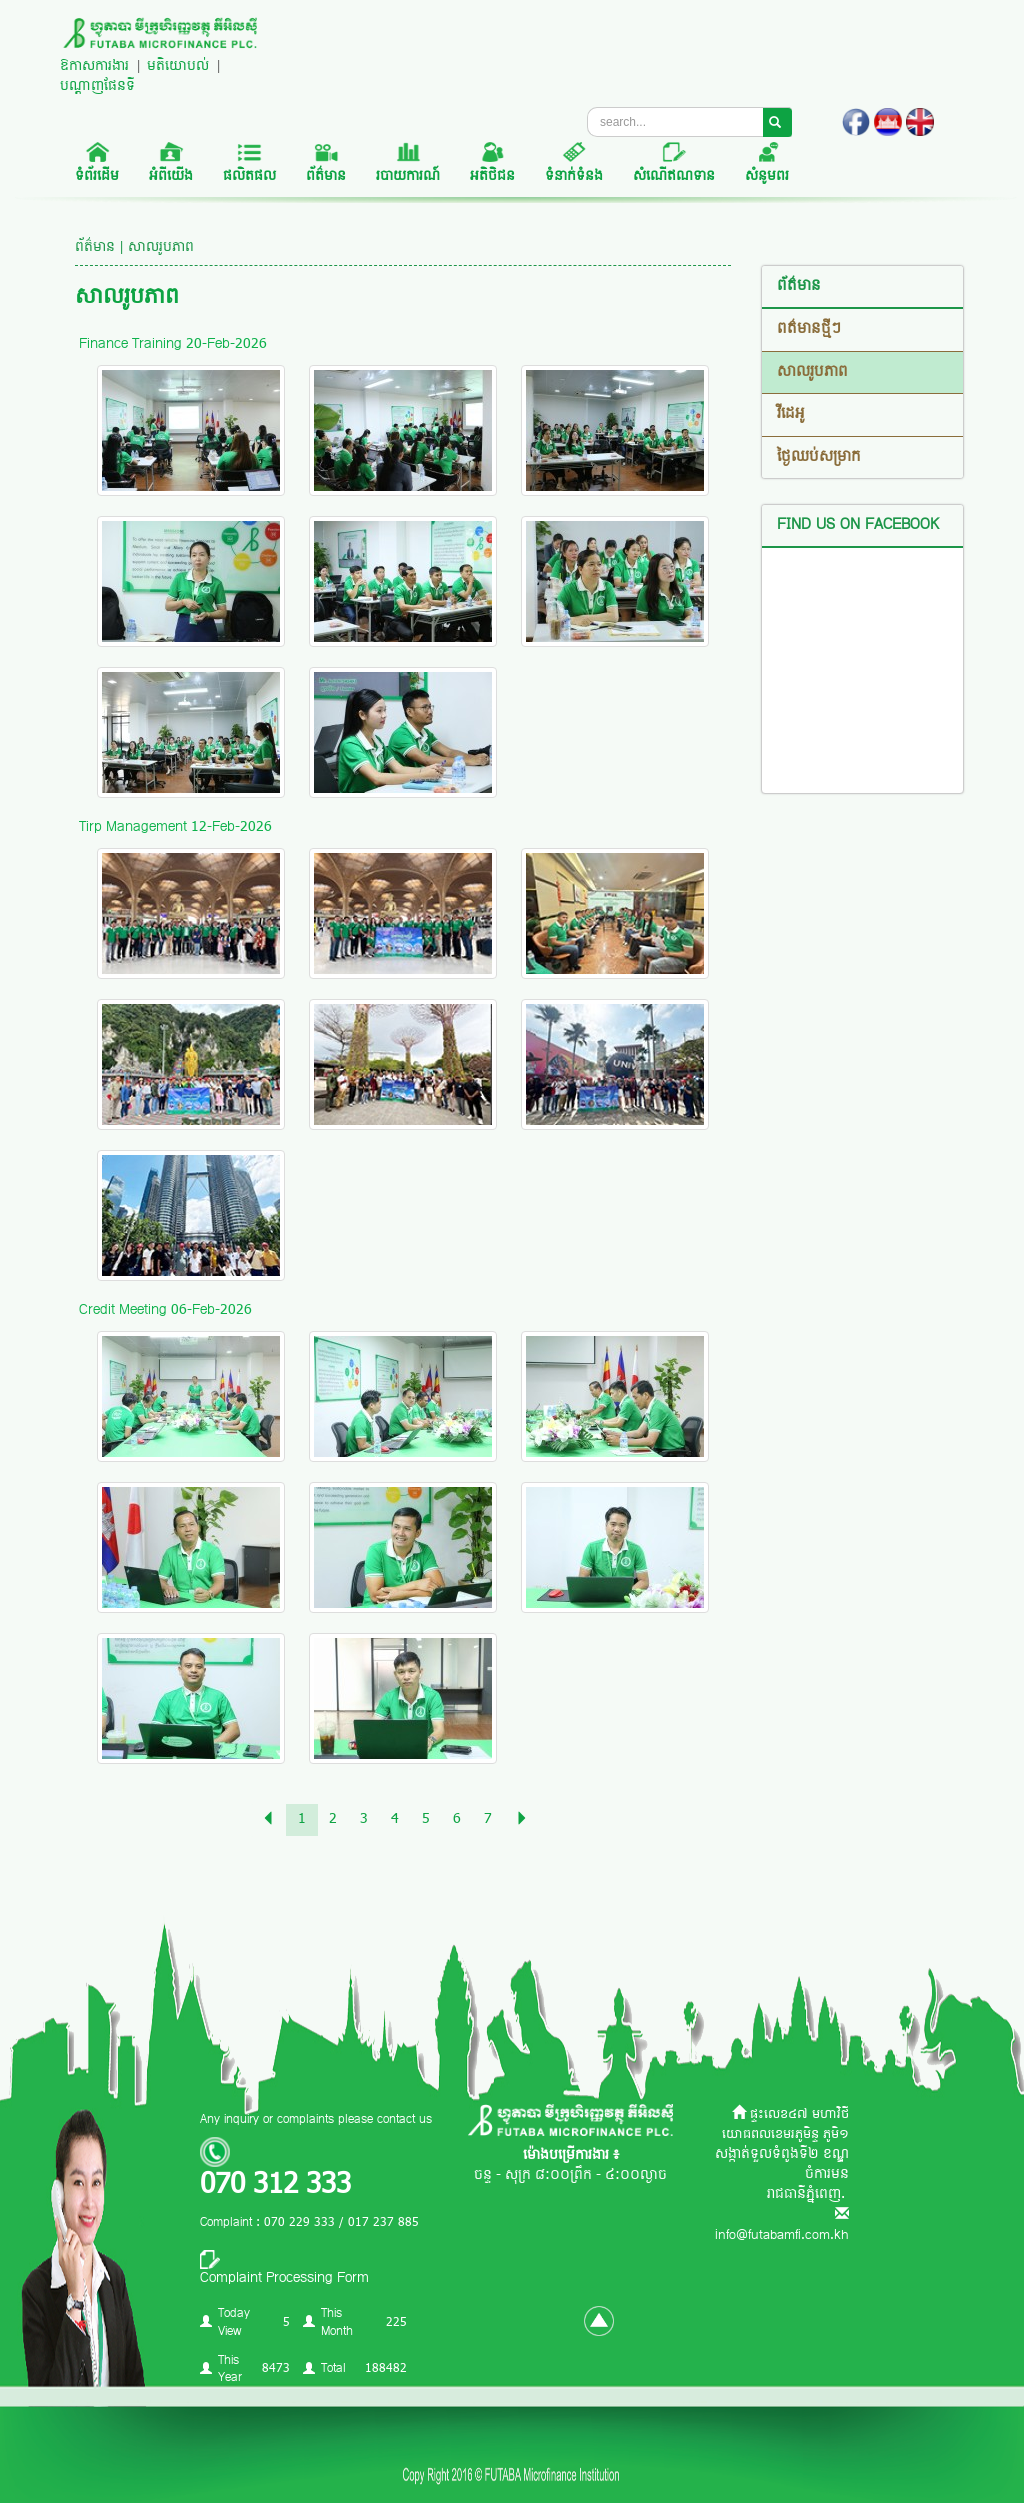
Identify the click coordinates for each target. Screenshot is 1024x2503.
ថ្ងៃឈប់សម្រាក (819, 457)
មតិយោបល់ (178, 66)
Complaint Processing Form (284, 2278)
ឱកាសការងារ (94, 66)
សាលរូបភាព (812, 372)
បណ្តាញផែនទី (97, 86)
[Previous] (268, 1820)
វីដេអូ (791, 414)
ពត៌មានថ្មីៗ (809, 329)
